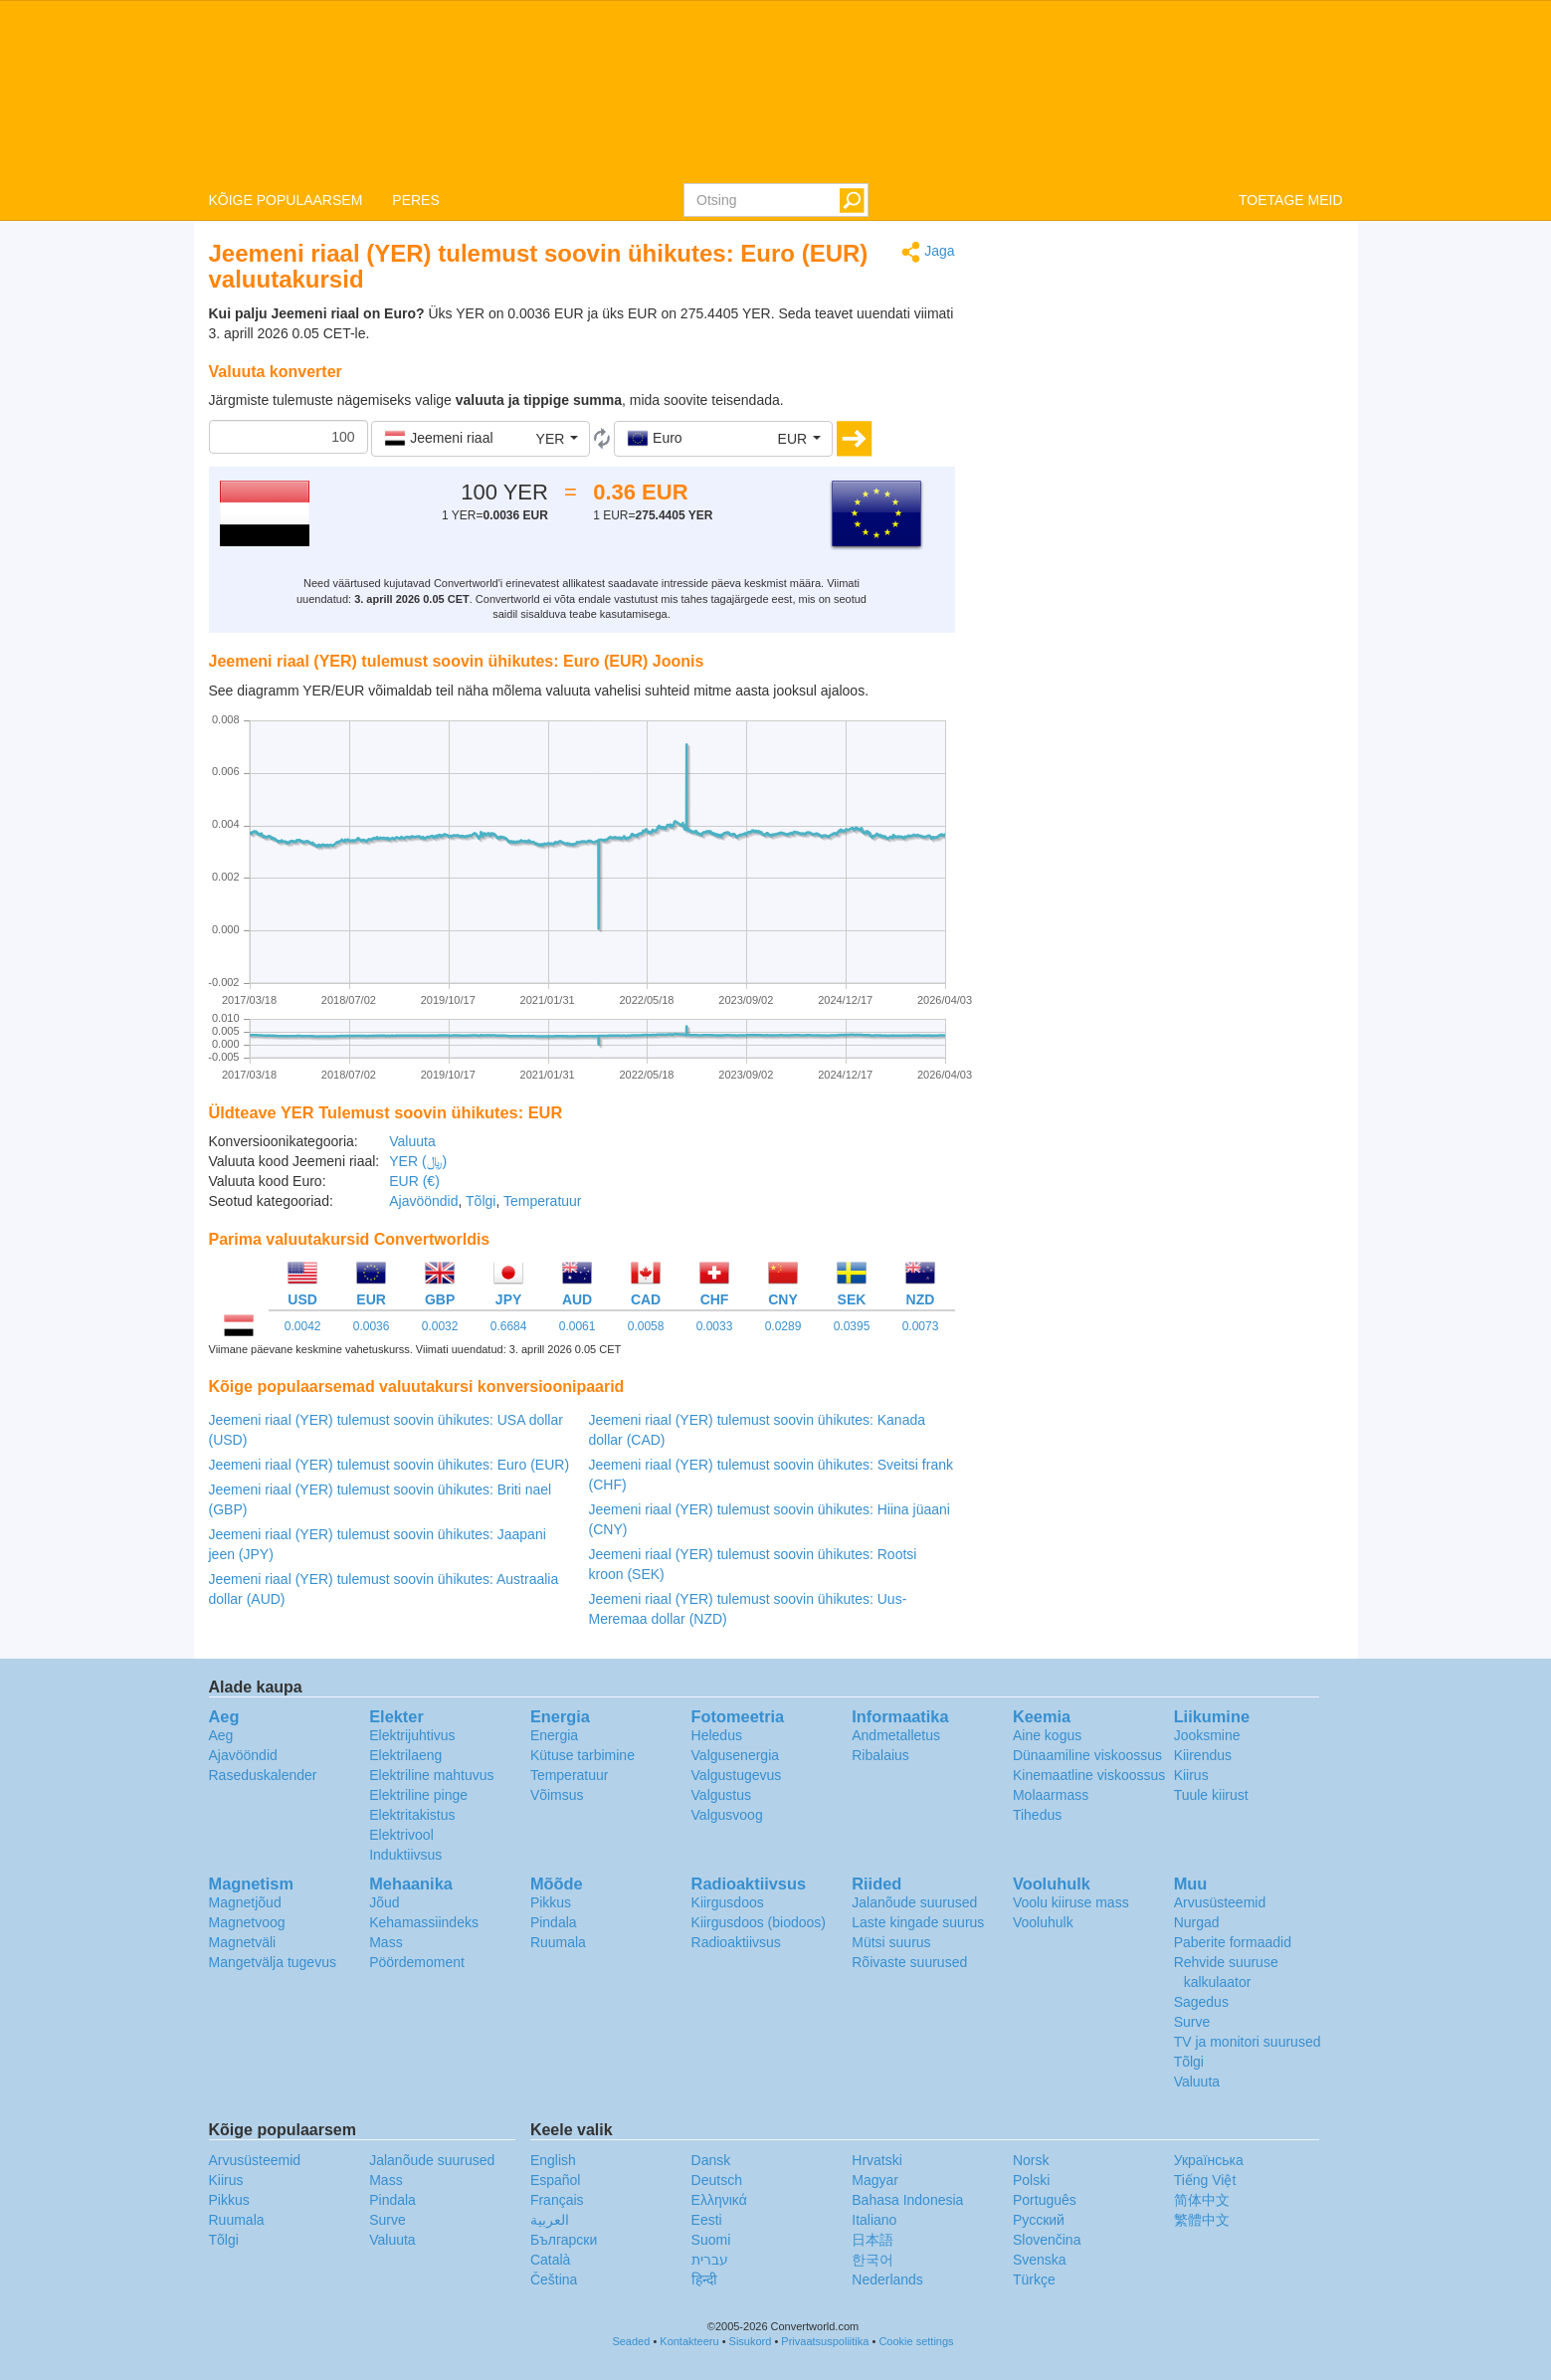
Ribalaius (880, 1755)
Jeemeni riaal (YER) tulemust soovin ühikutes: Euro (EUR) (389, 1465)
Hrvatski (877, 2160)
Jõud (384, 1902)
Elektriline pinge (418, 1795)
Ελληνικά (719, 2200)
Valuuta (412, 1141)
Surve (1192, 2022)
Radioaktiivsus (736, 1942)
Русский (1039, 2220)
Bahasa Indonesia (907, 2200)
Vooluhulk (1043, 1922)
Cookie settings (915, 2341)
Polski (1031, 2180)
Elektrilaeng (405, 1755)
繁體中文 (1202, 2220)
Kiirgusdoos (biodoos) (758, 1922)
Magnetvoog (247, 1922)
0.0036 (371, 1326)
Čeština (553, 2279)
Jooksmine (1207, 1735)
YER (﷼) (418, 1161)
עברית (709, 2260)
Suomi (711, 2240)
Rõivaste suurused (909, 1962)
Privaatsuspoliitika (825, 2341)
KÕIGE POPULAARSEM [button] (286, 200)
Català (550, 2260)
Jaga (927, 252)
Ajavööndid (423, 1201)
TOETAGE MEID (1291, 200)
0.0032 (440, 1326)
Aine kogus (1047, 1735)
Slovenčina (1047, 2240)
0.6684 (508, 1326)
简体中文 (1202, 2200)
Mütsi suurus (891, 1942)
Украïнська (1209, 2160)
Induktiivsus (405, 1855)
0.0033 (714, 1326)
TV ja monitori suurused (1247, 2042)
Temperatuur (542, 1201)
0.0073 (920, 1326)
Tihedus (1037, 1815)
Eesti (706, 2220)
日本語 (872, 2240)
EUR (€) (414, 1181)
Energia (554, 1735)
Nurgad (1197, 1922)
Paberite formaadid (1232, 1942)
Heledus (716, 1735)
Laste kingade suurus (918, 1922)
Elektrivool (401, 1835)
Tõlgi (480, 1201)
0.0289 (783, 1326)
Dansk (711, 2160)
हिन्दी (704, 2279)
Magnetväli (243, 1942)
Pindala (553, 1922)
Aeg (221, 1735)
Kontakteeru (689, 2341)
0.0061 (577, 1326)
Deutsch (716, 2180)
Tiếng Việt (1205, 2180)
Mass (385, 1942)
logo (775, 90)
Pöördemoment (417, 1962)
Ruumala (558, 1942)
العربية (549, 2220)
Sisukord (750, 2341)
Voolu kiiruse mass (1071, 1902)
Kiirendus (1203, 1755)
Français (557, 2200)
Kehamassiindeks (424, 1922)
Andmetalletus (896, 1735)
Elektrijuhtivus (412, 1735)
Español (555, 2180)
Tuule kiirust (1211, 1795)
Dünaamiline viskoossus (1087, 1755)
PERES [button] (415, 200)
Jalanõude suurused (914, 1902)
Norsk (1031, 2160)
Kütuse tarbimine (582, 1755)
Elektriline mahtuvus (431, 1775)
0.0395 (852, 1326)
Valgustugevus (736, 1775)
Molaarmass (1050, 1795)
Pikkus (550, 1902)
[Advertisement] (1164, 380)
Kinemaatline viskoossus (1089, 1775)
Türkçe (1034, 2279)
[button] (480, 439)
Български (563, 2240)
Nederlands (887, 2279)
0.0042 (303, 1326)
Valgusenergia (735, 1755)
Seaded (631, 2341)
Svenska (1039, 2260)
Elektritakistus (412, 1815)
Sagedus (1201, 2002)
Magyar (875, 2180)
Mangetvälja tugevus (272, 1962)
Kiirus (1191, 1775)
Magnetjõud (245, 1902)
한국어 (872, 2260)
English (553, 2160)
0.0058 (646, 1326)
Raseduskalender (263, 1775)
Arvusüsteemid (1220, 1902)
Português (1044, 2200)
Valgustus (721, 1795)
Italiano (874, 2220)
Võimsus (557, 1795)
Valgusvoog (727, 1815)
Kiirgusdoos (727, 1902)
